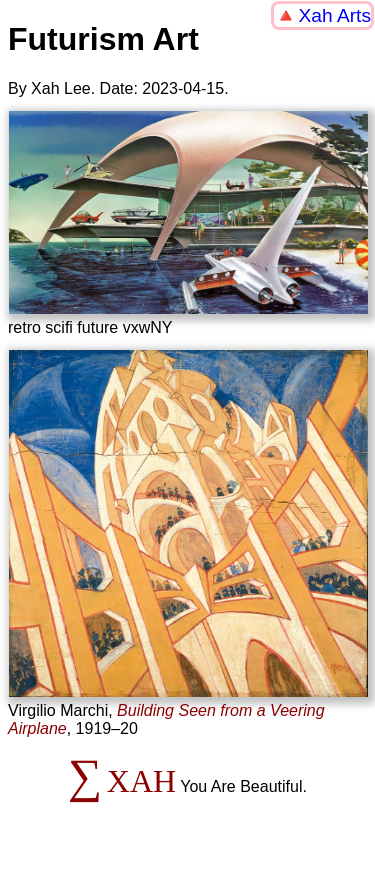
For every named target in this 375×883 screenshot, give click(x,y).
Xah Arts (334, 15)
